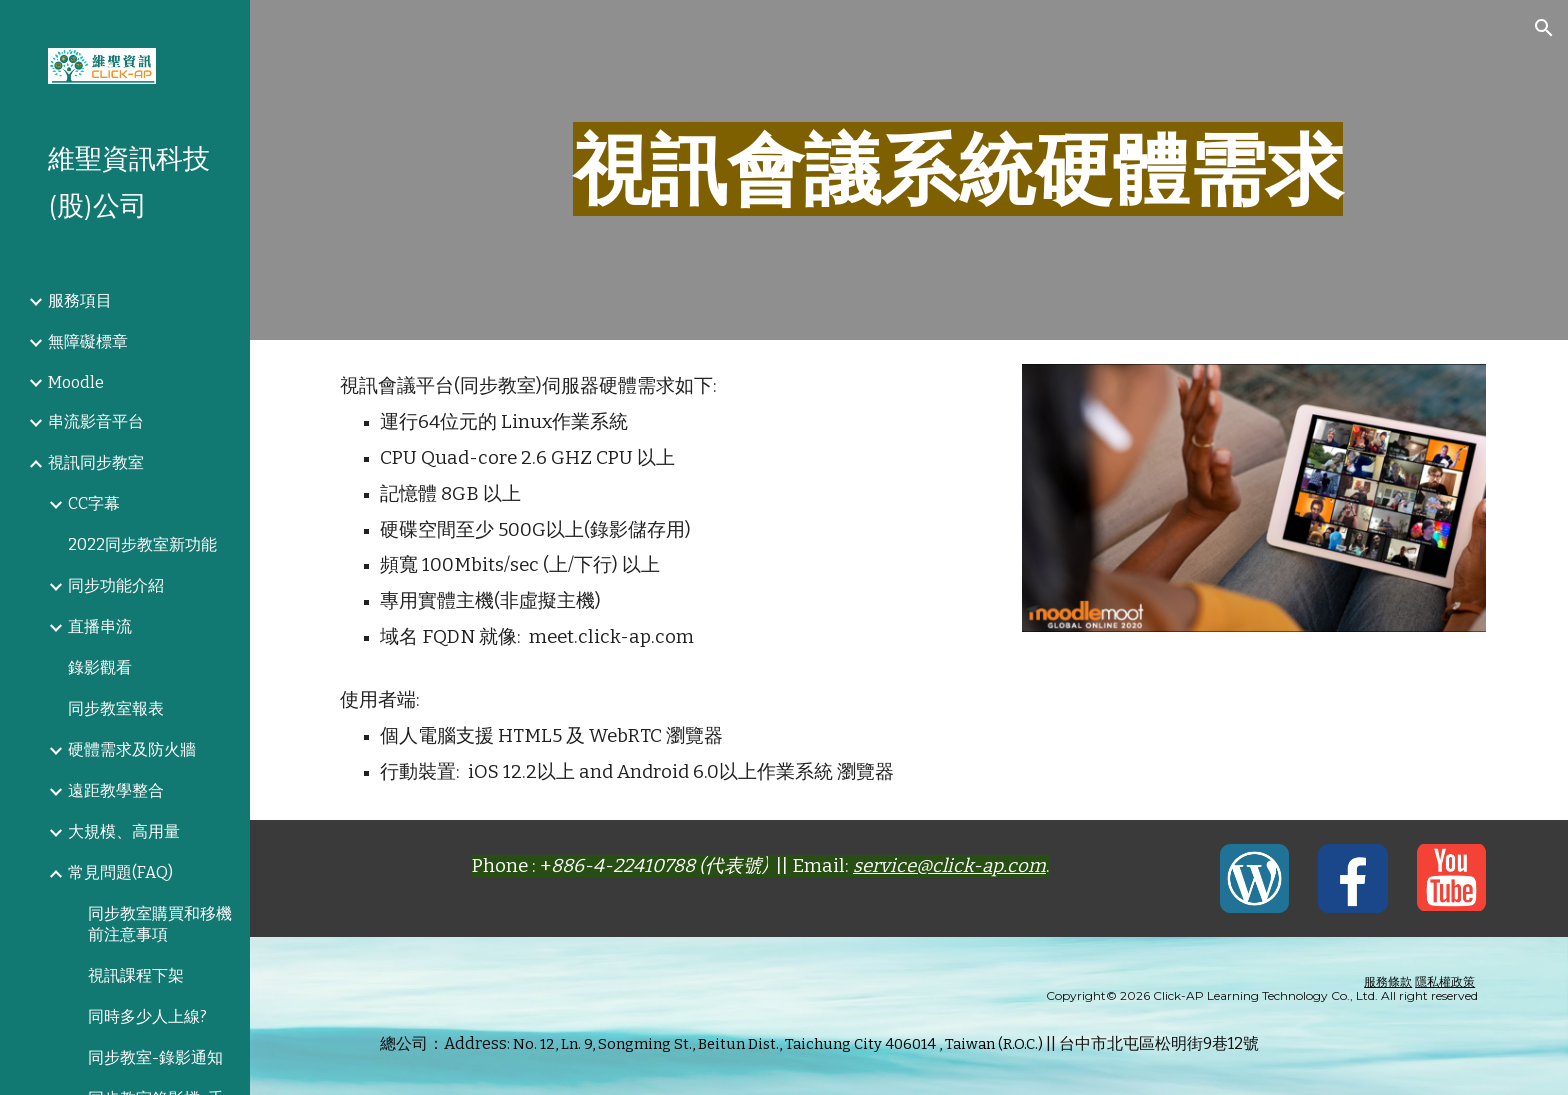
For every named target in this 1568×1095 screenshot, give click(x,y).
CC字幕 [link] (94, 503)
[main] (958, 170)
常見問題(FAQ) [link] (120, 872)
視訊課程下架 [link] (136, 975)
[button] (1544, 28)
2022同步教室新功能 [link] (142, 544)
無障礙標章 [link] (88, 341)
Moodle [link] (76, 382)
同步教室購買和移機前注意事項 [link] (160, 924)
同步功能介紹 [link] (116, 585)
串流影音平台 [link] (96, 421)
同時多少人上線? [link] (147, 1016)
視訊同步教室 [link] (96, 462)
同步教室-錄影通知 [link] (155, 1057)
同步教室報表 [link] (116, 708)
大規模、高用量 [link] (124, 831)
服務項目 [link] (80, 300)
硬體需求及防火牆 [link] (132, 749)
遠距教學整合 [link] (116, 790)
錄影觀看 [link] (100, 667)
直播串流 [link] (100, 626)
